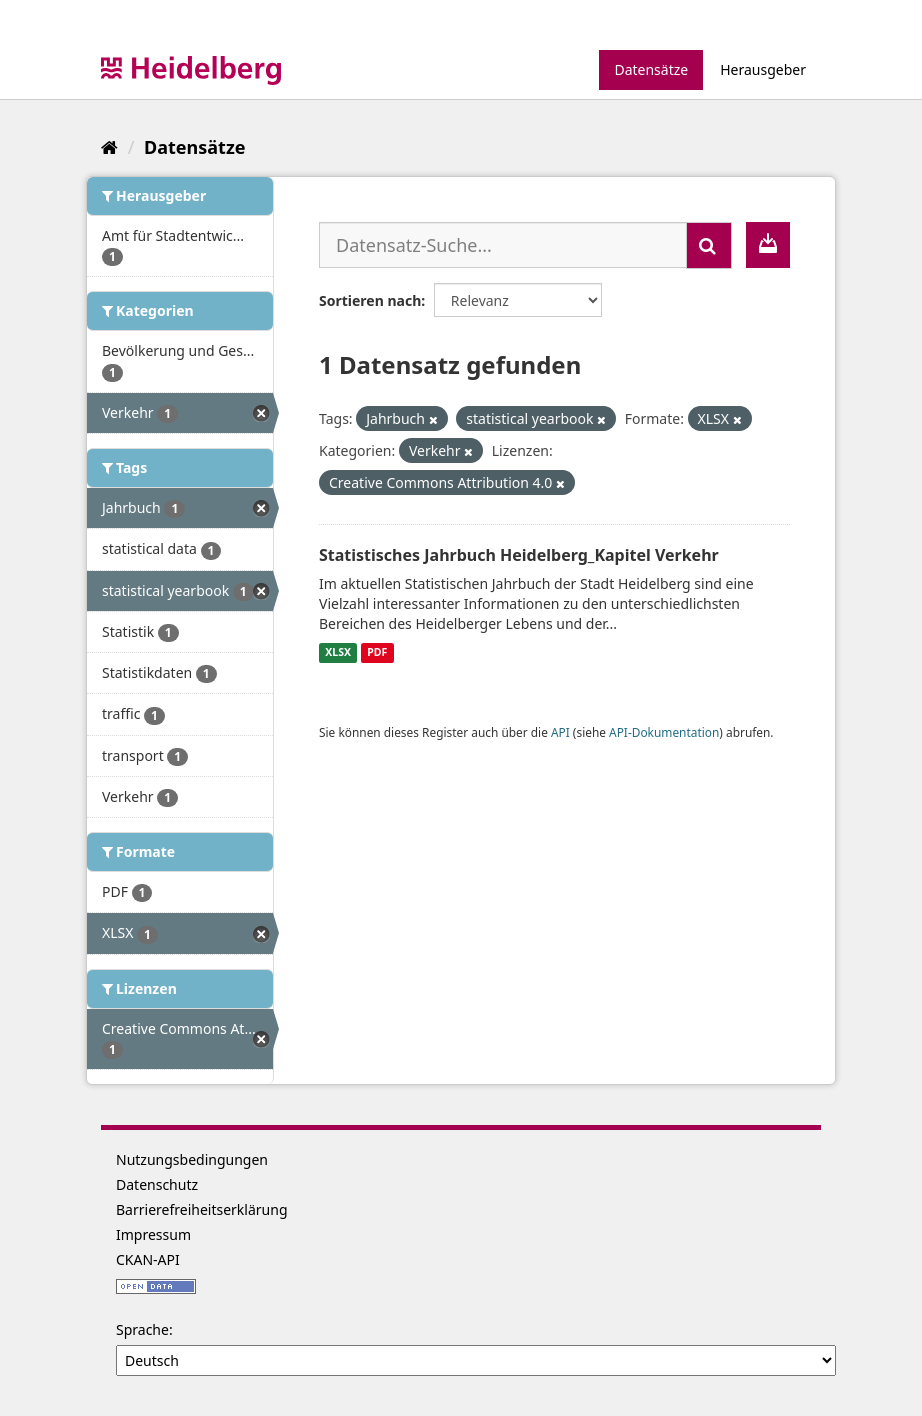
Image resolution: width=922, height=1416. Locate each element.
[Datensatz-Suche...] (503, 245)
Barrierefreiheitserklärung (202, 1209)
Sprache (142, 1329)
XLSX (338, 653)
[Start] (109, 147)
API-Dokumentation (664, 732)
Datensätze (651, 69)
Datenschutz (157, 1184)
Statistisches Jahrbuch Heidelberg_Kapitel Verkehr (519, 555)
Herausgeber (763, 69)
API (560, 732)
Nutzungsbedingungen (192, 1159)
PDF (377, 653)
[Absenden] (709, 245)
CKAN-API (148, 1259)
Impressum (153, 1234)
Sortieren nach (370, 300)
